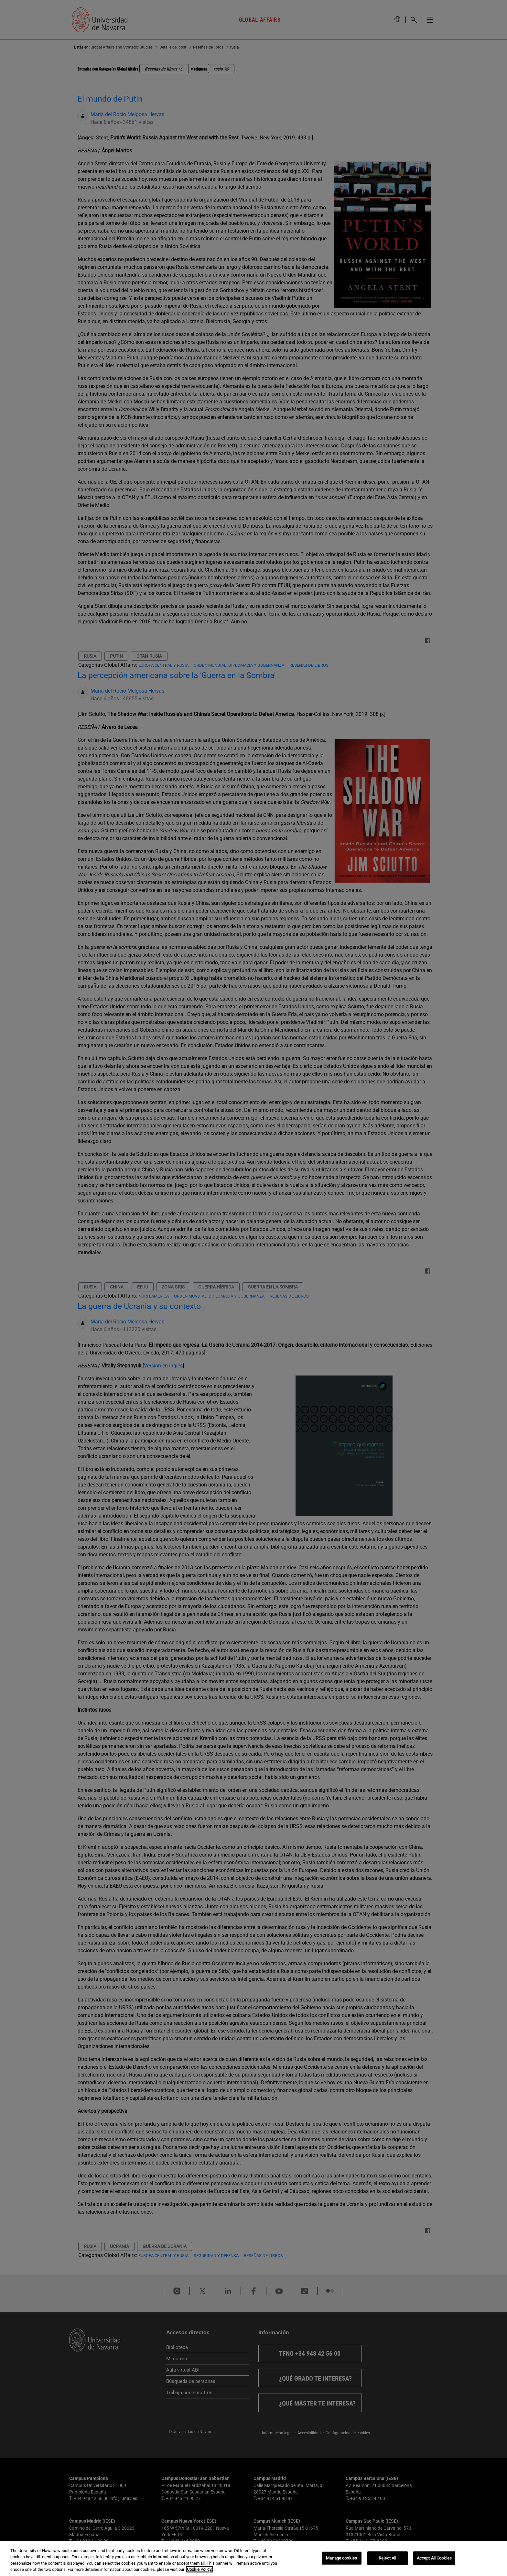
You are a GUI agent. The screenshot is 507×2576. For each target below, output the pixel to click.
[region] (253, 2558)
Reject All (387, 2558)
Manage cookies (341, 2558)
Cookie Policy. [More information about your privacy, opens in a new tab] (199, 2569)
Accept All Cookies (434, 2558)
